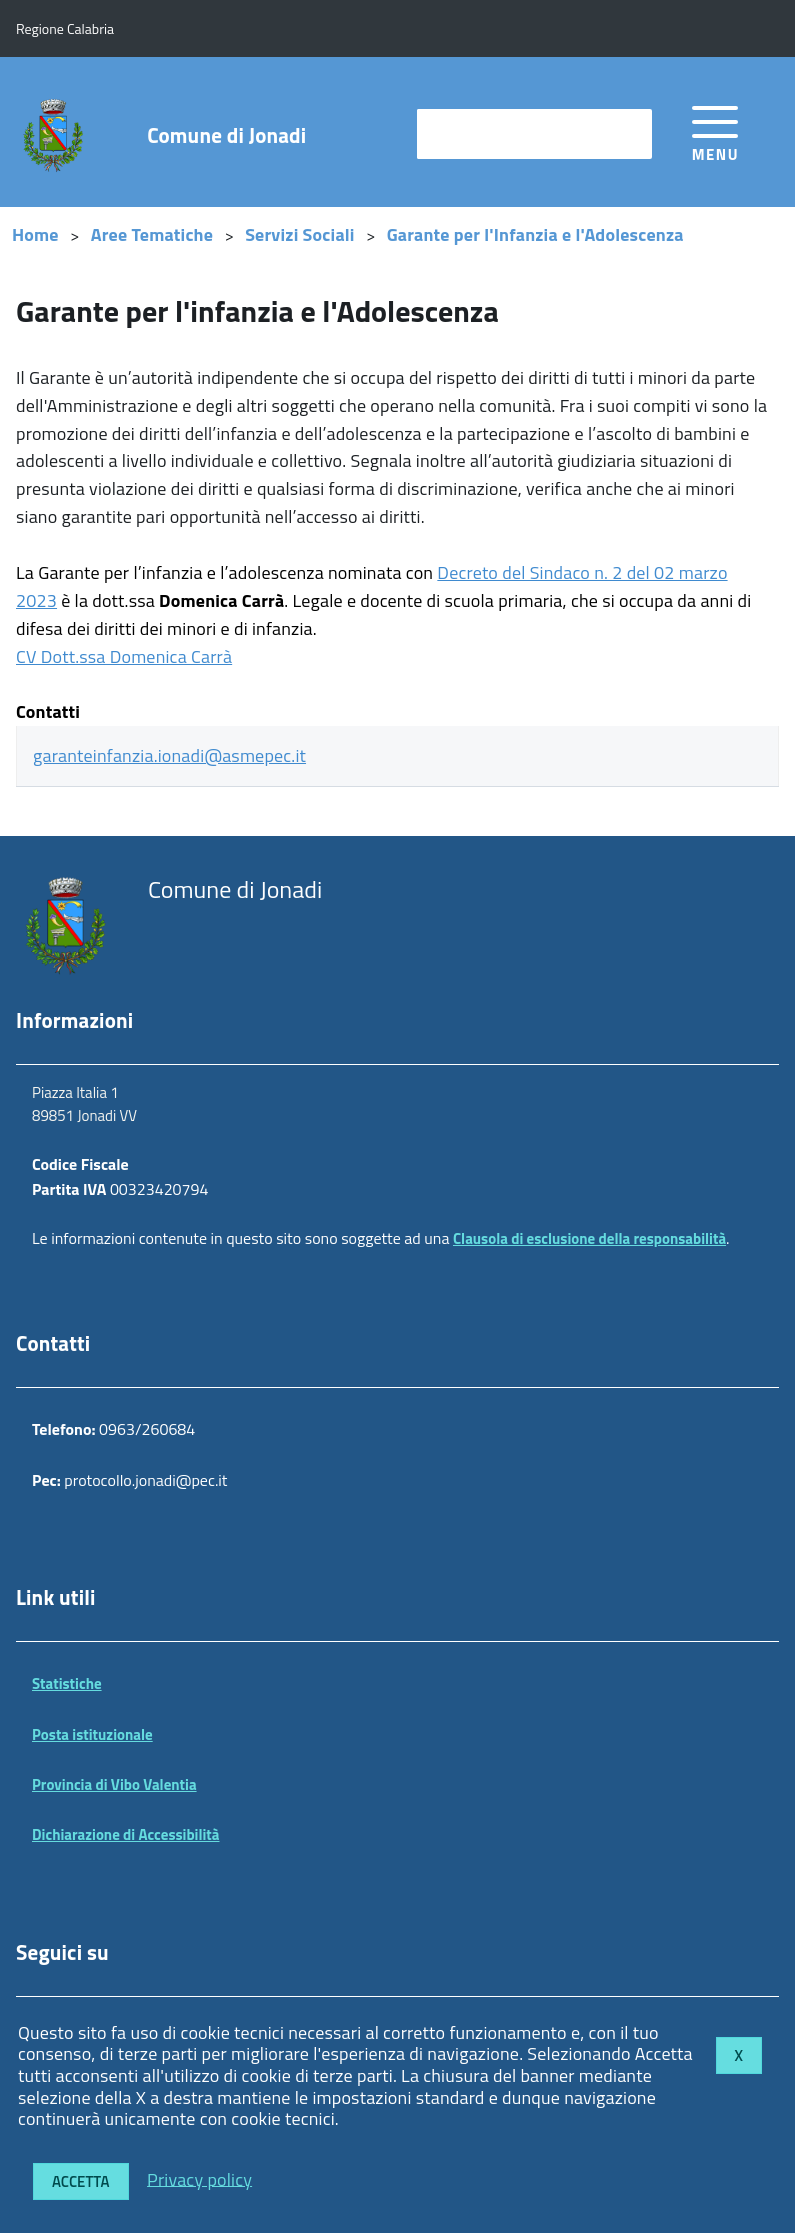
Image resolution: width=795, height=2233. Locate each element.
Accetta (81, 2181)
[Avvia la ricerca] (627, 134)
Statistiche (67, 1683)
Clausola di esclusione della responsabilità (589, 1238)
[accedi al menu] (715, 130)
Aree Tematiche (152, 234)
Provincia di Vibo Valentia (114, 1784)
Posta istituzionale (92, 1734)
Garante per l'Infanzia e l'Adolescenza (535, 234)
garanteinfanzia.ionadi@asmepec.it (169, 755)
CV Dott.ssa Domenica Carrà (124, 656)
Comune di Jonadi (226, 135)
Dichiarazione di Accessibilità (126, 1834)
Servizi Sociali (300, 234)
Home (35, 234)
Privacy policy (199, 2178)
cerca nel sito (473, 133)
